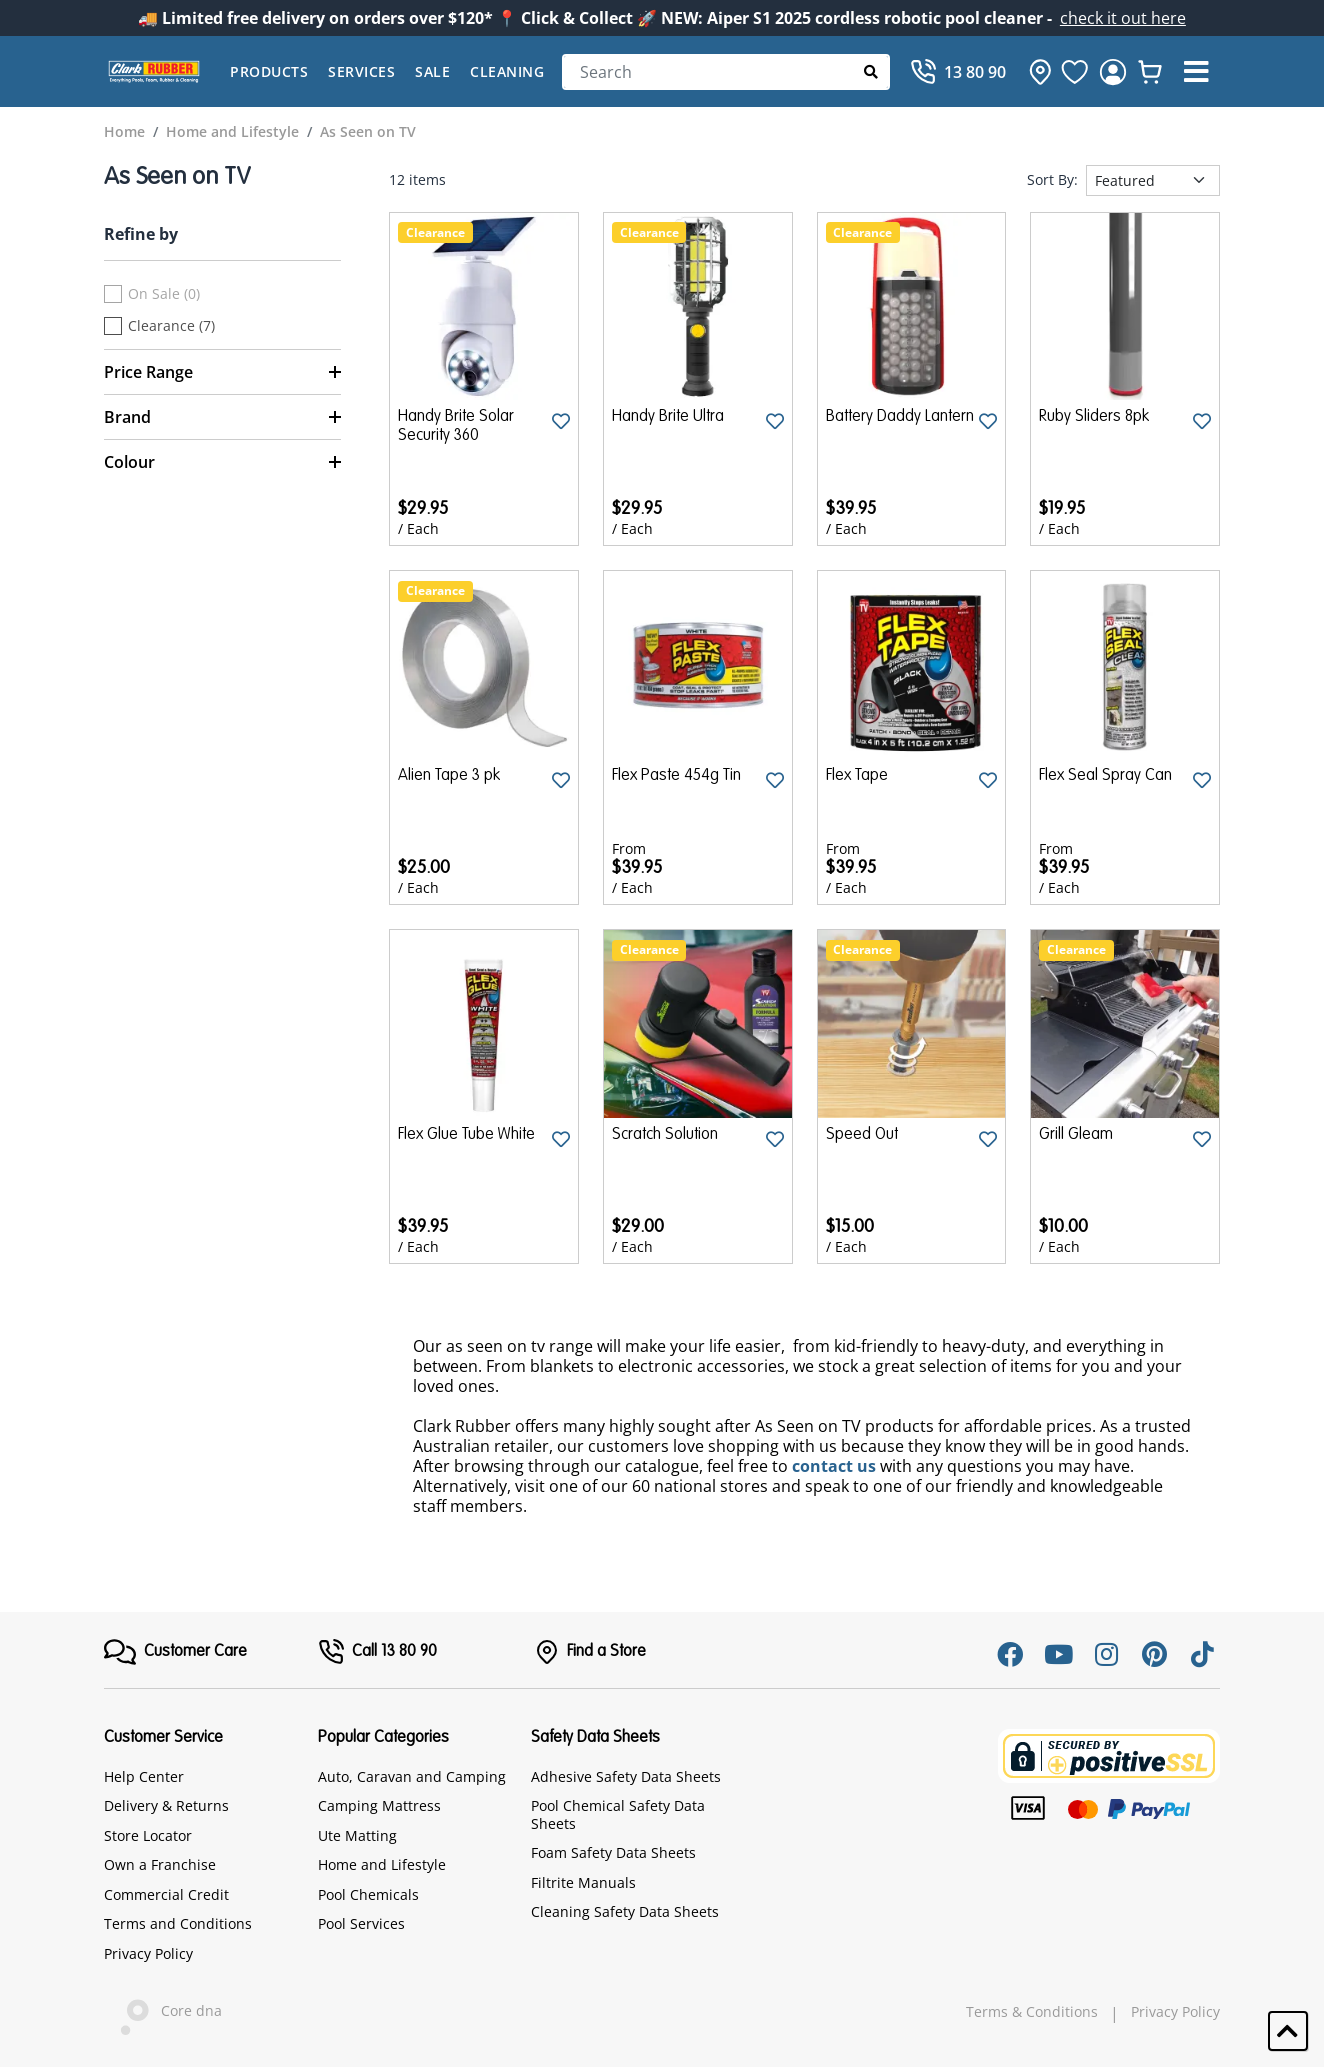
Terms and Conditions (178, 1923)
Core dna (163, 2012)
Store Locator (148, 1835)
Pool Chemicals (368, 1894)
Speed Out (862, 1135)
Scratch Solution (665, 1135)
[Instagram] (1106, 1654)
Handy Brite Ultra (668, 417)
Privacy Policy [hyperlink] (1175, 2012)
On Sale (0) (164, 294)
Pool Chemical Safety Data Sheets (618, 1814)
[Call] (958, 72)
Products (269, 71)
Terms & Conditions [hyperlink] (1032, 2012)
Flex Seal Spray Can (1105, 776)
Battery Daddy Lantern (900, 417)
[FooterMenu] (175, 1652)
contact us (834, 1466)
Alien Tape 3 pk (449, 776)
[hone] (1035, 72)
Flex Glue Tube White (466, 1135)
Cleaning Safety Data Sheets (625, 1911)
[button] (1196, 72)
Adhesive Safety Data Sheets (626, 1776)
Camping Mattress (379, 1805)
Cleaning (507, 71)
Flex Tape (857, 776)
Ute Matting (357, 1835)
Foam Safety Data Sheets (613, 1852)
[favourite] (1075, 72)
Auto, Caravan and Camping (412, 1776)
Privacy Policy (148, 1953)
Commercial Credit (166, 1894)
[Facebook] (1010, 1654)
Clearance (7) (171, 326)
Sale (432, 71)
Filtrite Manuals (583, 1882)
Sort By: (1052, 180)
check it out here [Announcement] (1123, 18)
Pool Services (361, 1923)
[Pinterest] (1154, 1654)
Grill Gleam (1076, 1135)
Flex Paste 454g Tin (676, 776)
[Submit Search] (871, 71)
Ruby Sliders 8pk (1094, 417)
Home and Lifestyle (382, 1864)
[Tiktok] (1202, 1654)
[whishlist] (1150, 72)
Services (361, 71)
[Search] (726, 72)
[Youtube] (1058, 1654)
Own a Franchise (160, 1864)
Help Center (144, 1776)
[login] (1113, 72)
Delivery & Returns (166, 1805)
